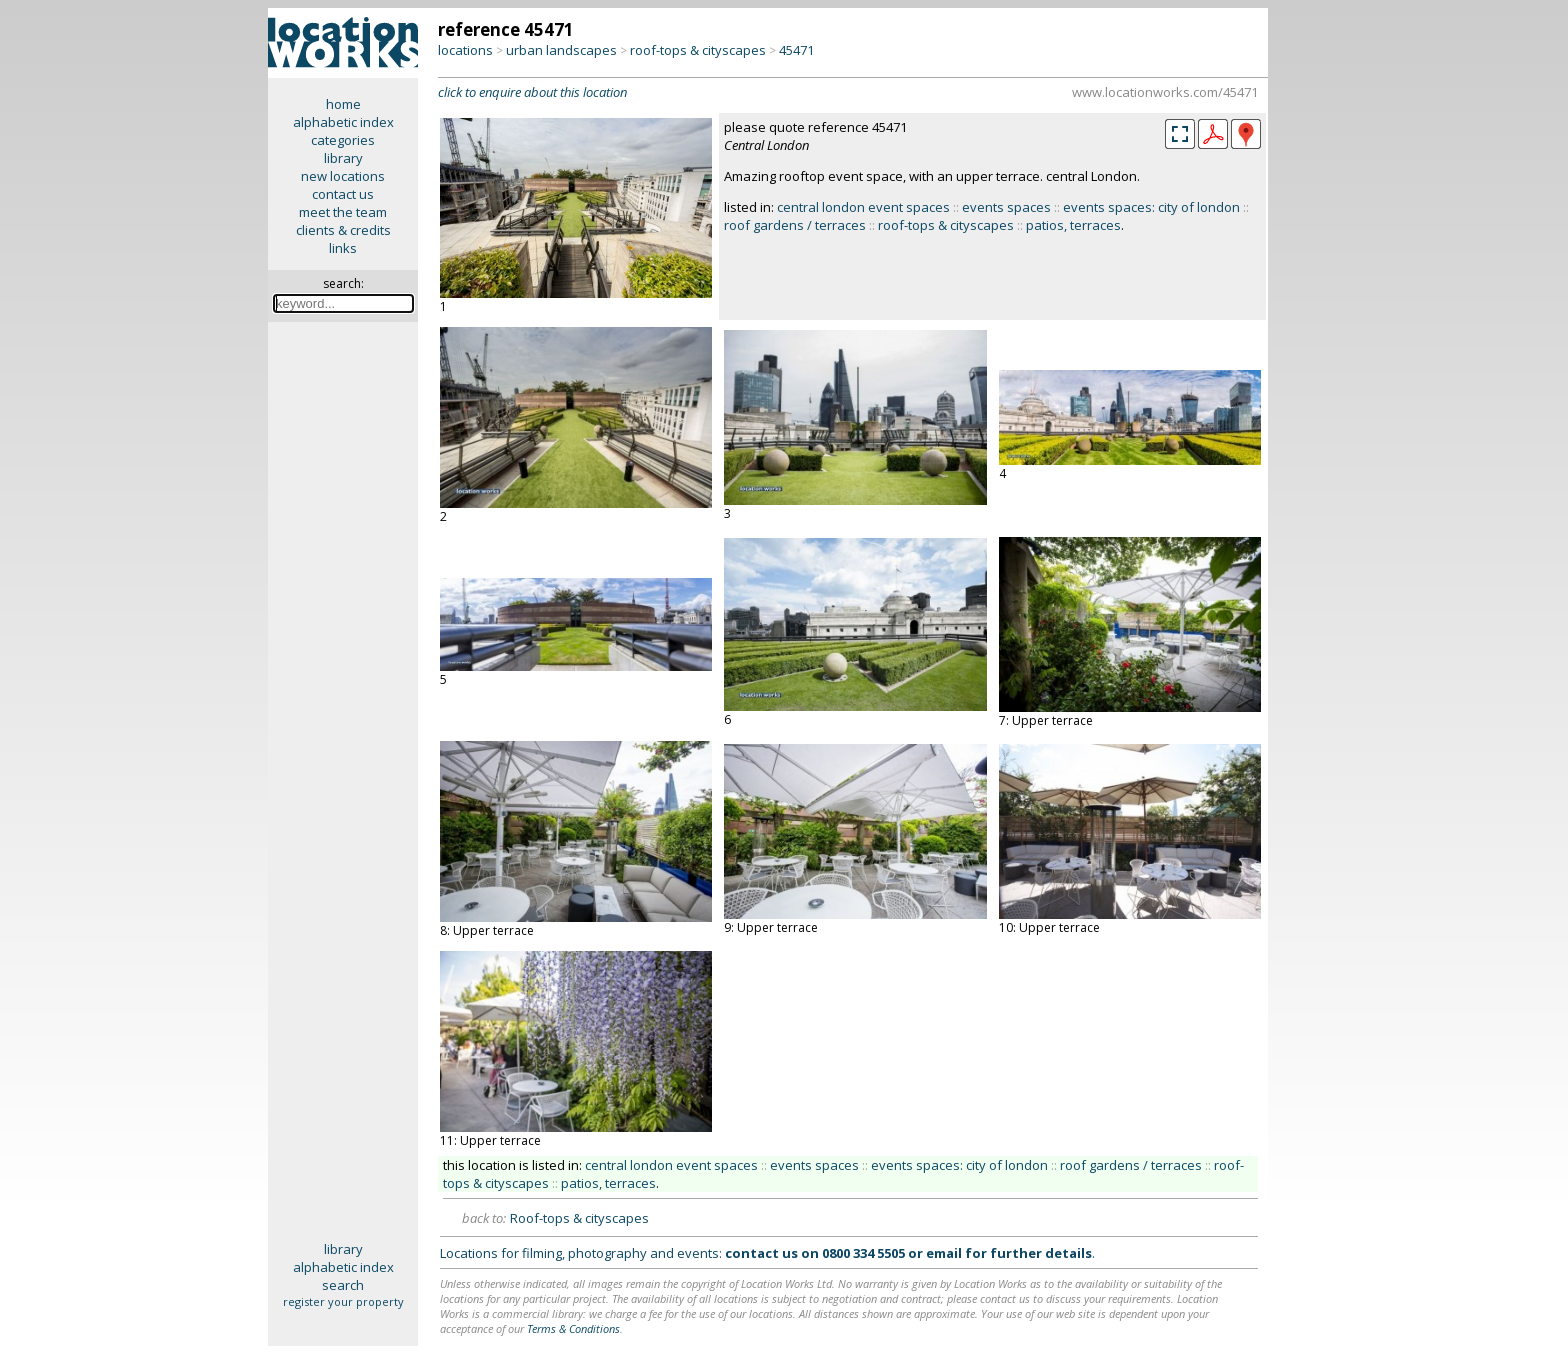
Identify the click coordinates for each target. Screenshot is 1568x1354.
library (343, 158)
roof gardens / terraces (795, 225)
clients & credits (343, 230)
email (944, 1253)
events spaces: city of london (1151, 207)
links (343, 248)
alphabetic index (343, 122)
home (343, 104)
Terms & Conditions (573, 1328)
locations (465, 50)
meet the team (343, 212)
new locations (343, 176)
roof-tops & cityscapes (698, 50)
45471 (796, 50)
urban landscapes (561, 50)
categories (343, 140)
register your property (343, 1301)
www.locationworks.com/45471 (1165, 92)
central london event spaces (863, 207)
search (343, 1285)
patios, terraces (1073, 225)
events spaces (1006, 207)
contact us (343, 194)
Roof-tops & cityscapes (579, 1218)
